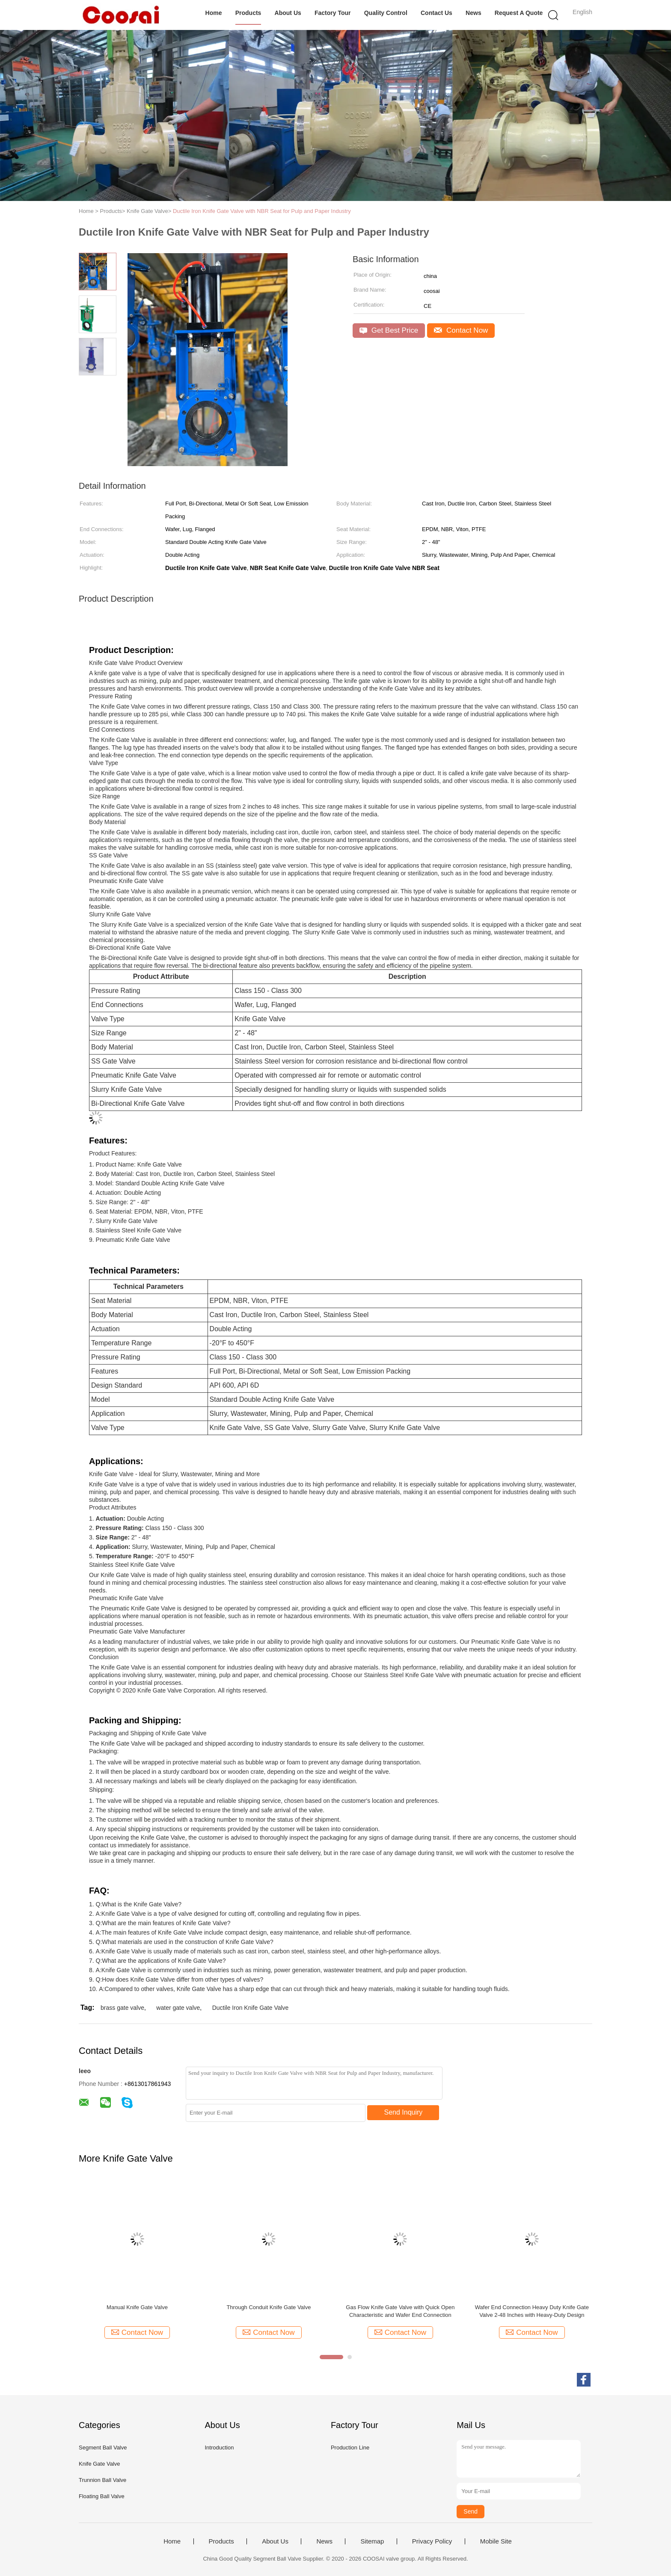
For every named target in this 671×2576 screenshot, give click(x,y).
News (473, 12)
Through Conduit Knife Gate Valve (268, 2307)
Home (213, 12)
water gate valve (178, 2007)
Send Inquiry (403, 2112)
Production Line (350, 2447)
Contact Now (461, 330)
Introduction (219, 2447)
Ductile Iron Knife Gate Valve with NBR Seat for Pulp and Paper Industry (262, 211)
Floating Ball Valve (102, 2496)
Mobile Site (496, 2541)
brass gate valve (122, 2007)
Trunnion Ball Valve (102, 2480)
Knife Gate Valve (99, 2464)
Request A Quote (519, 12)
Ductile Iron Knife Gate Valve (250, 2007)
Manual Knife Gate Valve (137, 2307)
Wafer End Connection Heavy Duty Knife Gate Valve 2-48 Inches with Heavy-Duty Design (532, 2311)
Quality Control (385, 12)
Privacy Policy (432, 2541)
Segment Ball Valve (103, 2447)
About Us (288, 12)
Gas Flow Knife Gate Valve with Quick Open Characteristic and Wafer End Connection (400, 2311)
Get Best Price (388, 330)
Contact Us (436, 12)
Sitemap (372, 2541)
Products (248, 12)
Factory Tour (333, 12)
